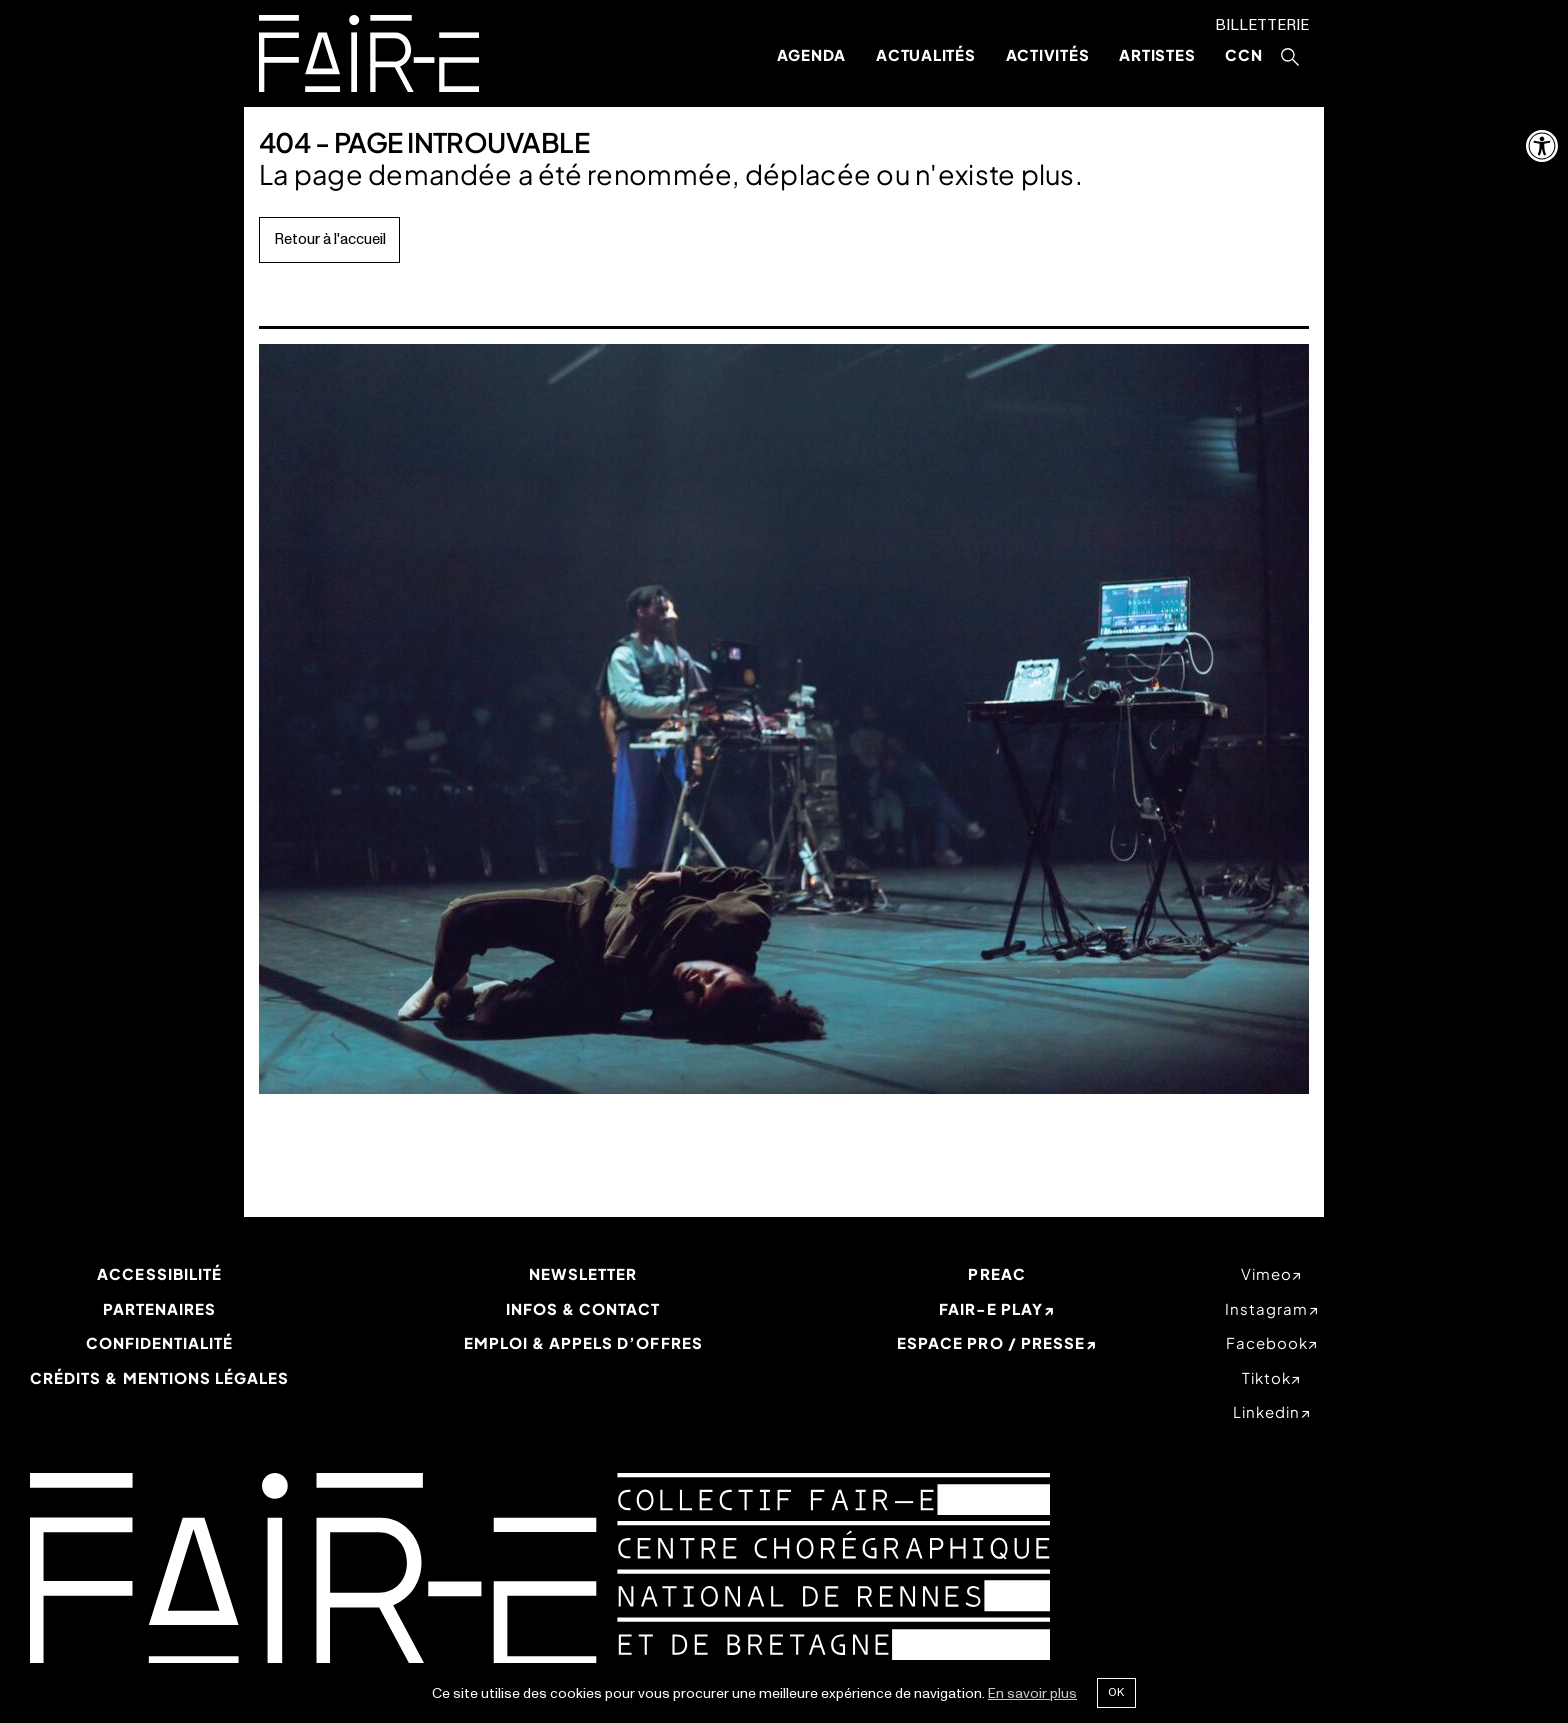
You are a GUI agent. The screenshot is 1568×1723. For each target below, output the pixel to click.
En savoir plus (1032, 1693)
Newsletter (583, 1273)
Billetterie (1262, 25)
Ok (1116, 1692)
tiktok (1266, 1377)
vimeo (1266, 1273)
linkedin (1266, 1411)
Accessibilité (159, 1273)
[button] (1542, 146)
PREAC (996, 1273)
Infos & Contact (583, 1308)
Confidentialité (160, 1342)
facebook (1267, 1342)
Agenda (812, 54)
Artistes (1157, 54)
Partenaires (160, 1308)
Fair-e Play (991, 1308)
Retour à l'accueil (330, 239)
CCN (1243, 54)
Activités (1048, 54)
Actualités (926, 54)
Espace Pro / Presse (991, 1342)
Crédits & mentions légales (159, 1377)
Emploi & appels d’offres (583, 1342)
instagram (1266, 1308)
